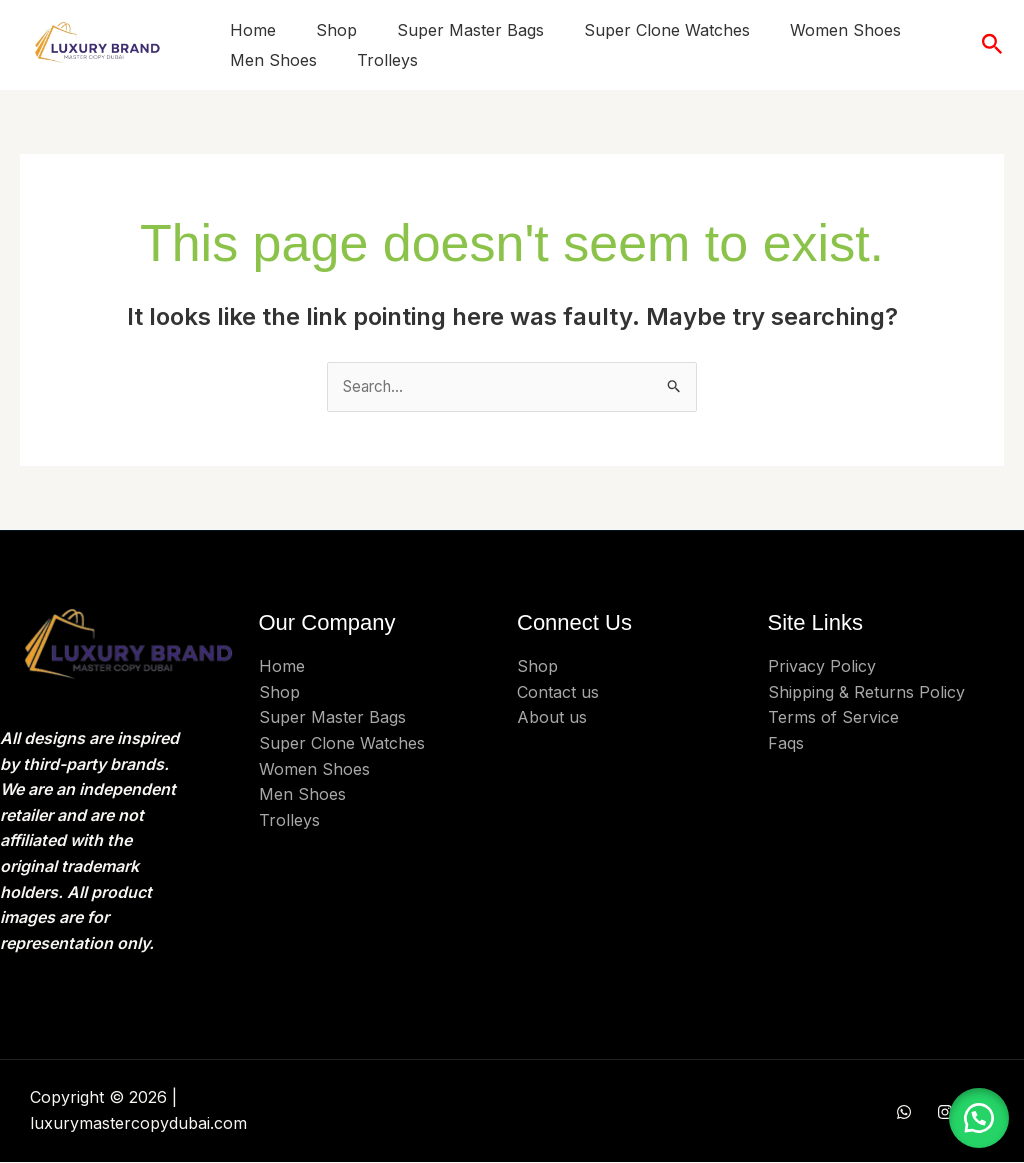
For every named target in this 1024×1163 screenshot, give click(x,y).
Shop (336, 30)
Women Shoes (845, 30)
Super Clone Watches (667, 30)
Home (253, 30)
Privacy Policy (822, 667)
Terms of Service (833, 718)
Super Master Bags (470, 30)
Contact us (558, 693)
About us (552, 718)
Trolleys (387, 60)
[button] (992, 45)
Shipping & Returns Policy (866, 693)
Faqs (786, 744)
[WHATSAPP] (904, 1113)
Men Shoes (273, 60)
